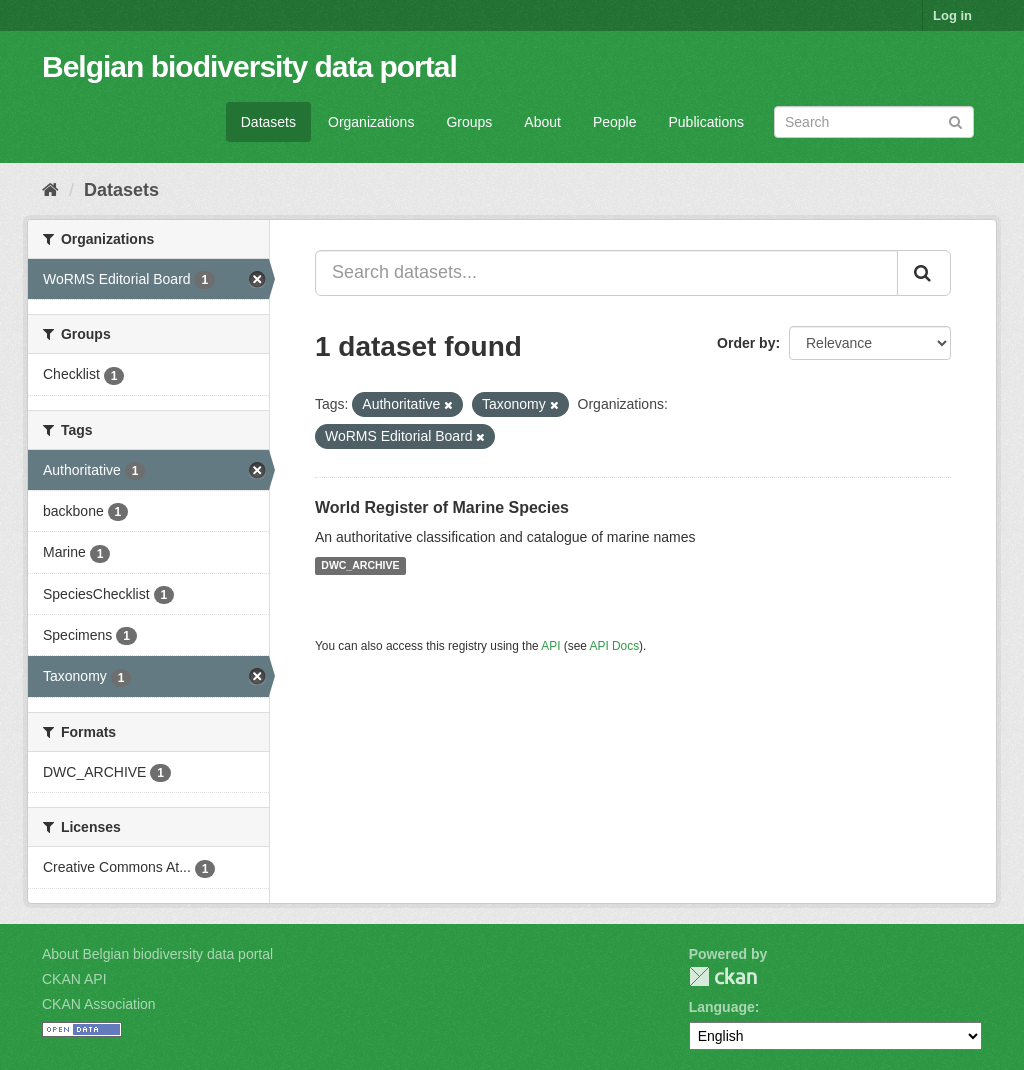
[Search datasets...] (606, 273)
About (542, 122)
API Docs (615, 646)
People (615, 122)
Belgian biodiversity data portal (249, 66)
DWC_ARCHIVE (360, 566)
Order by (746, 343)
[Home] (50, 190)
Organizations (371, 122)
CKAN (723, 976)
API (550, 646)
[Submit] (955, 120)
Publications (707, 122)
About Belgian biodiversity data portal (157, 954)
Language (722, 1007)
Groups (469, 122)
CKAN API (74, 979)
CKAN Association (99, 1004)
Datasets (268, 122)
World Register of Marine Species (442, 507)
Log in (952, 15)
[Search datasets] (874, 122)
